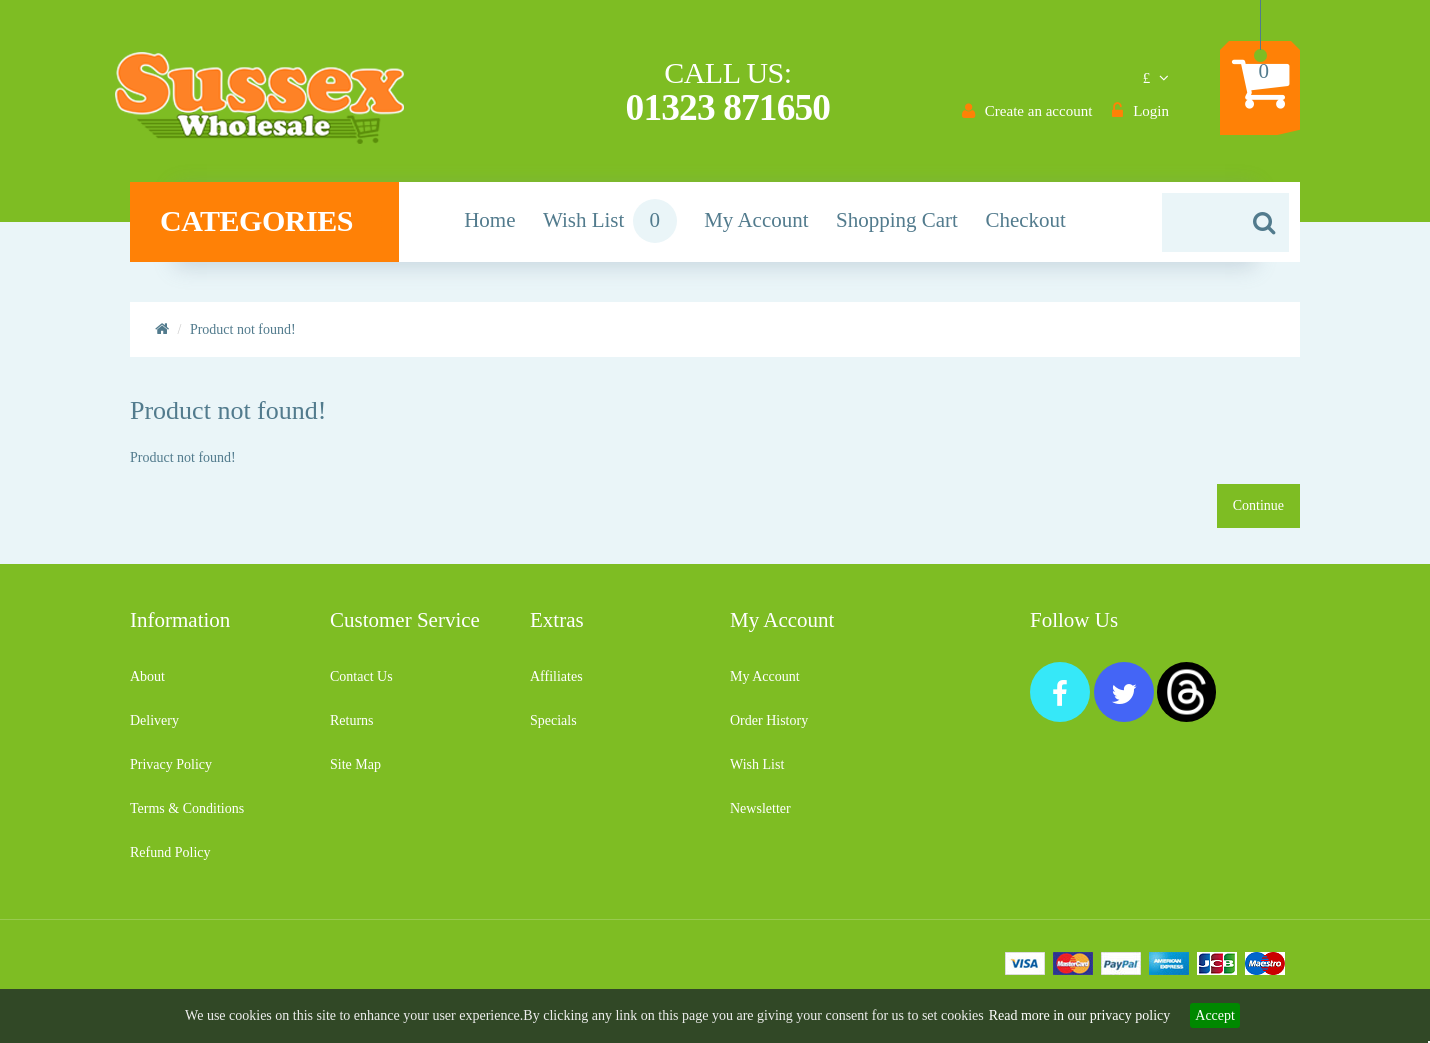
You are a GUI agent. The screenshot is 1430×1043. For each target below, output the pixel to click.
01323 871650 (727, 108)
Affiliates (556, 684)
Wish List (757, 772)
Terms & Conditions (187, 816)
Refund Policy (170, 860)
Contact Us (361, 684)
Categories (270, 229)
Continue (1258, 513)
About (147, 684)
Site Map (355, 772)
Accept (1215, 1015)
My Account (765, 684)
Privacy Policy (171, 772)
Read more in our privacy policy (1080, 1015)
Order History (769, 728)
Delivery (154, 728)
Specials (553, 728)
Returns (352, 728)
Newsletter (760, 816)
